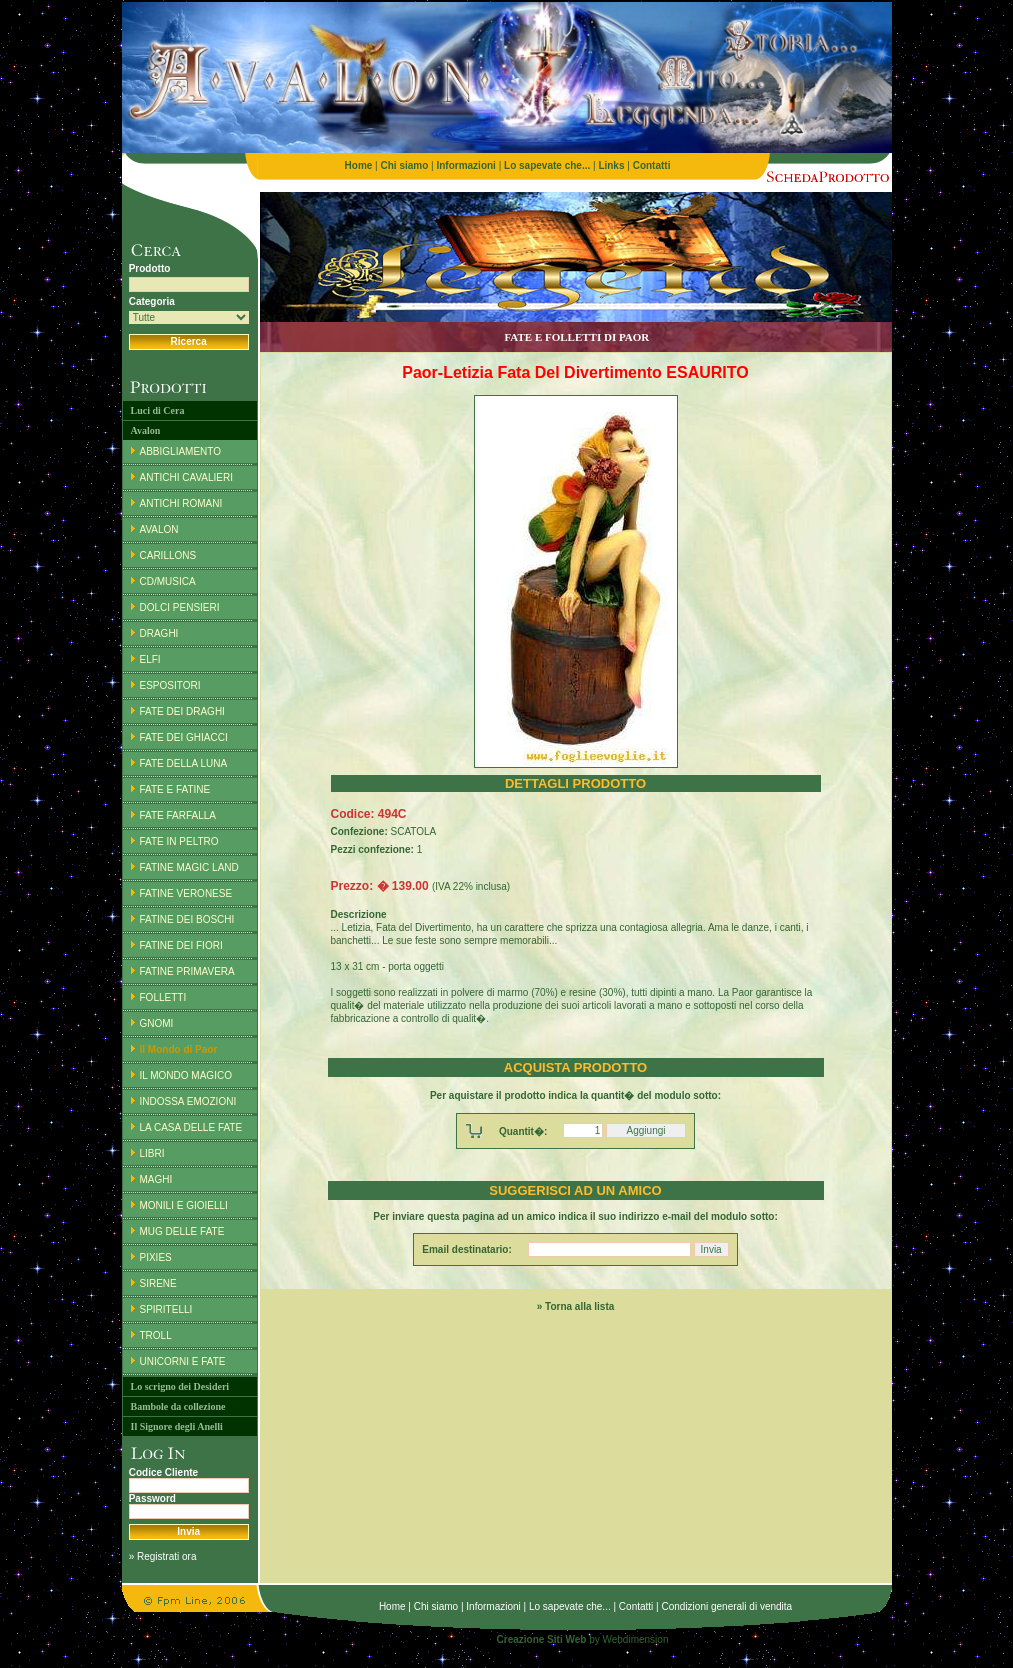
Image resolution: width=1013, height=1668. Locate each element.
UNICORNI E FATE (183, 1361)
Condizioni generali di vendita (726, 1606)
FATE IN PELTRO (179, 841)
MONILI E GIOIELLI (184, 1205)
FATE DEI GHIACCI (184, 737)
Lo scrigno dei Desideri (180, 1386)
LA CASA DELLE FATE (191, 1127)
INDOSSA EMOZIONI (188, 1101)
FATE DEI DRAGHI (182, 711)
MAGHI (156, 1179)
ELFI (150, 659)
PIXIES (156, 1257)
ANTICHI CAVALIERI (187, 477)
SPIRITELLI (166, 1309)
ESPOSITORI (170, 685)
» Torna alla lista (576, 1306)
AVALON (159, 529)
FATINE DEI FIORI (181, 945)
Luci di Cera (158, 410)
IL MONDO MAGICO (186, 1075)
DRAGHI (159, 633)
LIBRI (152, 1153)
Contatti (636, 1606)
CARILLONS (168, 555)
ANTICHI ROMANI (181, 503)
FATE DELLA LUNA (184, 763)
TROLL (156, 1335)
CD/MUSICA (168, 581)
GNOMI (157, 1023)
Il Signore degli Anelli (177, 1426)
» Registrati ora (163, 1556)
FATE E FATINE (175, 789)
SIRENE (158, 1283)
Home (392, 1606)
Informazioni (493, 1606)
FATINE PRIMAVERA (187, 971)
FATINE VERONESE (186, 893)
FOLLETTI (163, 997)
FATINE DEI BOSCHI (187, 919)
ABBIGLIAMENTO (181, 451)
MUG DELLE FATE (182, 1231)
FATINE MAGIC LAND (189, 867)
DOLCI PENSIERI (180, 607)
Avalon (146, 430)
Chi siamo (436, 1606)
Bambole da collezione (178, 1406)
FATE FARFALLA (178, 815)
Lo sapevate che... (570, 1606)
